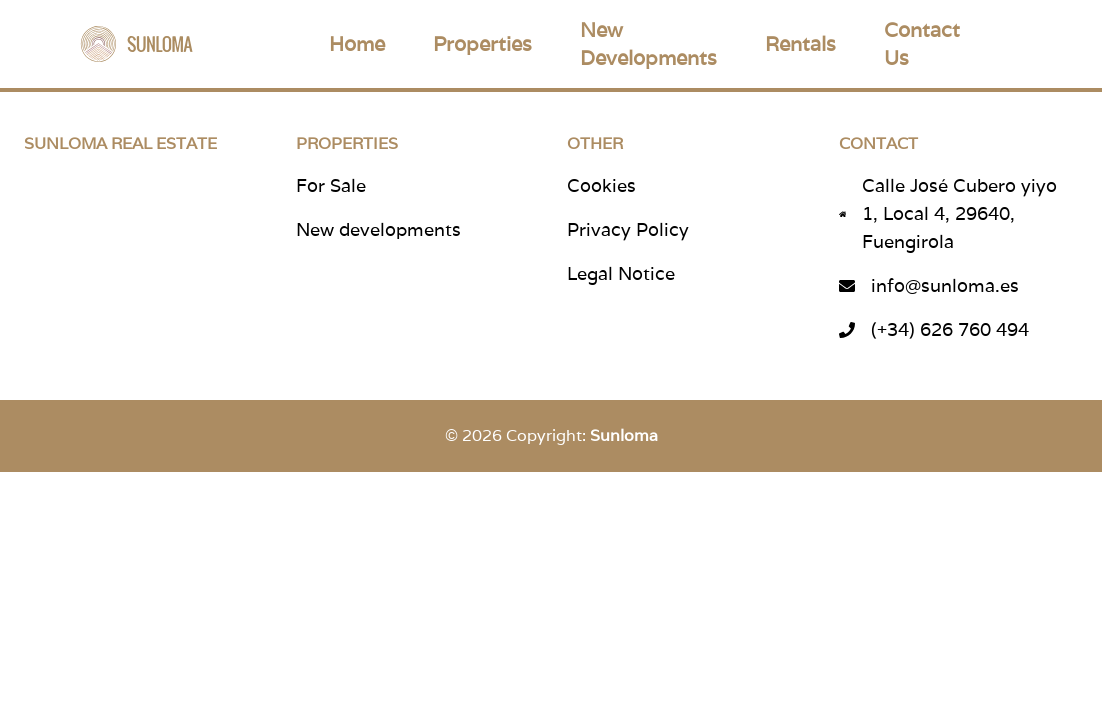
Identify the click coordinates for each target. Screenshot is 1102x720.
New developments (378, 229)
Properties (482, 44)
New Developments (648, 44)
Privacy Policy (628, 229)
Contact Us (922, 44)
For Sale (331, 185)
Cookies (601, 185)
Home (357, 44)
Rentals (800, 44)
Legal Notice (621, 273)
